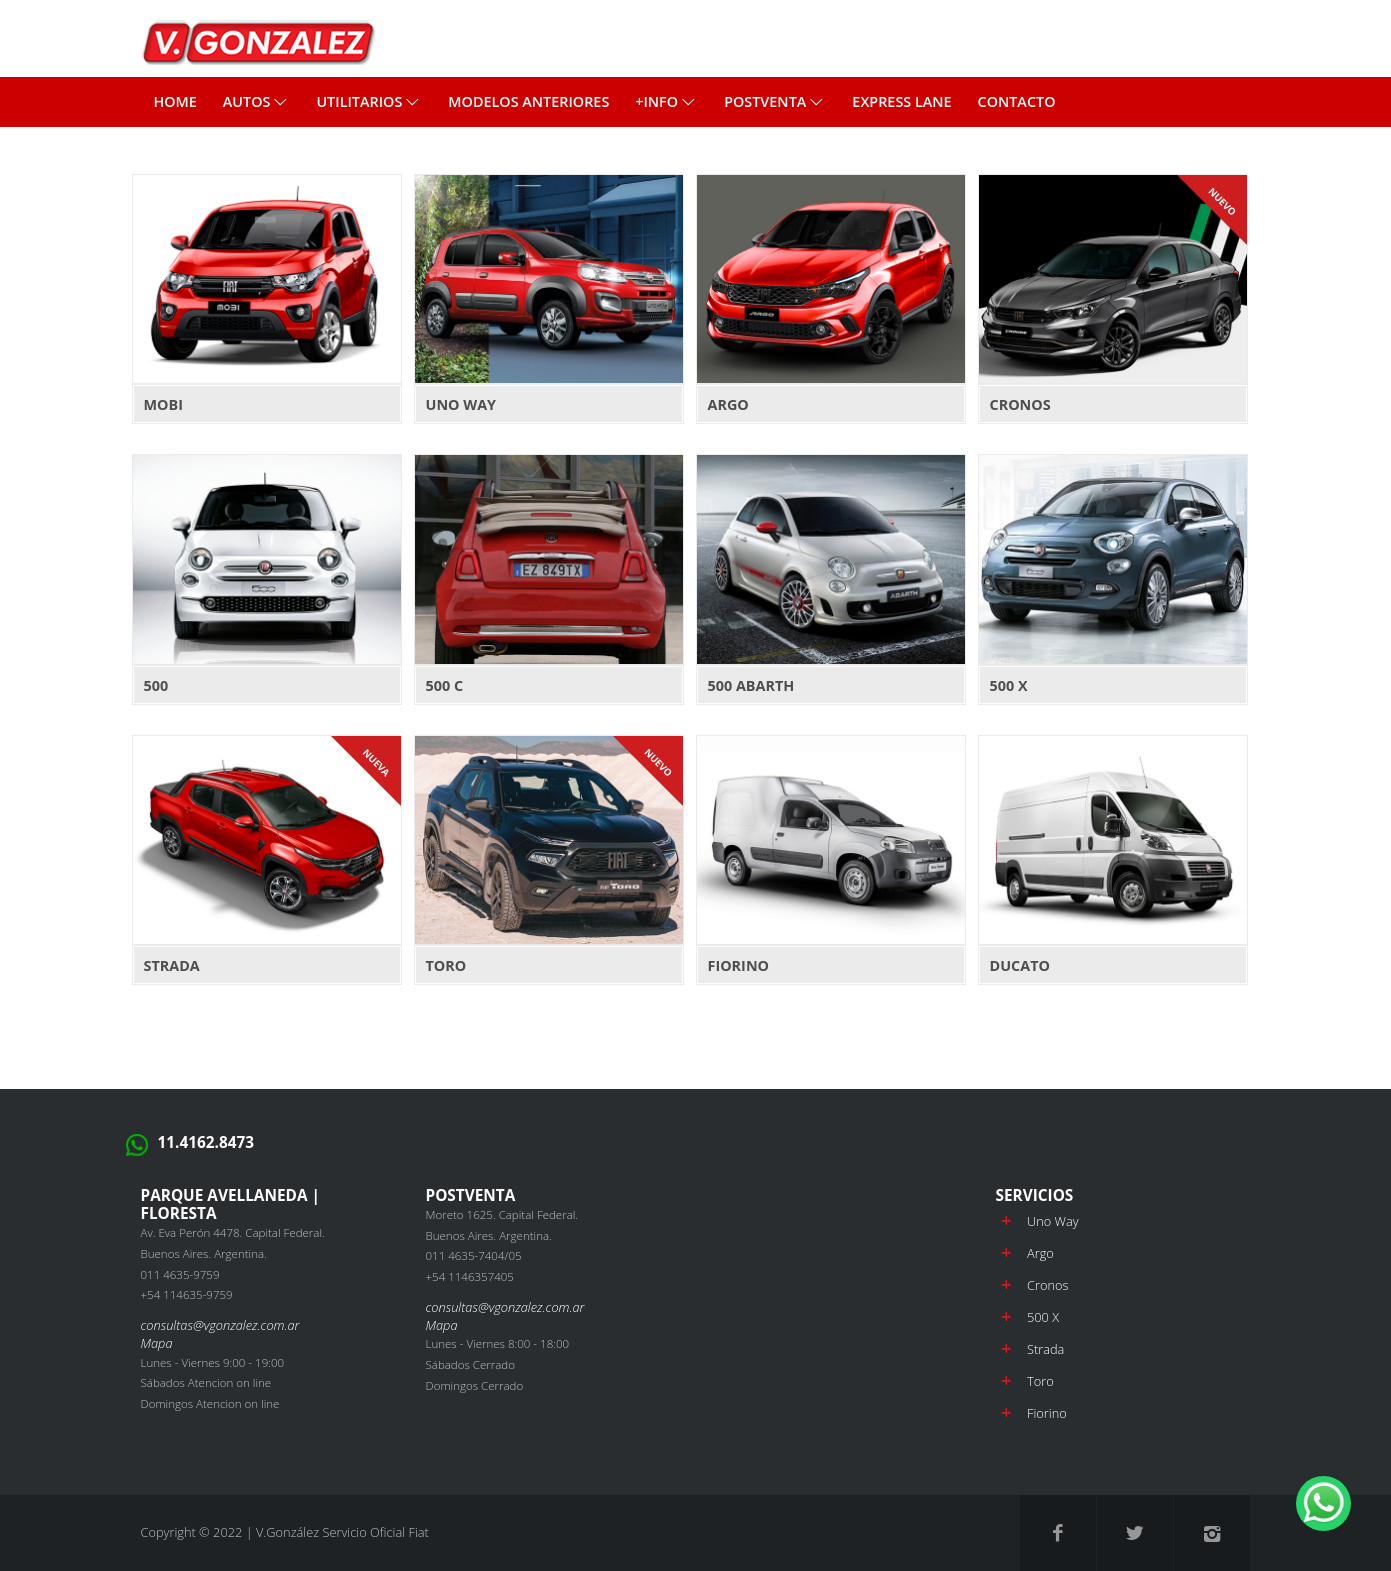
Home (174, 101)
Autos (257, 101)
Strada (1045, 1349)
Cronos (1047, 1285)
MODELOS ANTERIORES (528, 101)
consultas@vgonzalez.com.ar (220, 1325)
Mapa (157, 1343)
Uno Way (1053, 1221)
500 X (1043, 1317)
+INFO (666, 101)
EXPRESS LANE (901, 101)
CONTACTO (1017, 101)
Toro (1040, 1381)
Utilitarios (369, 101)
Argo (1040, 1253)
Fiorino (1047, 1413)
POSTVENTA (775, 101)
